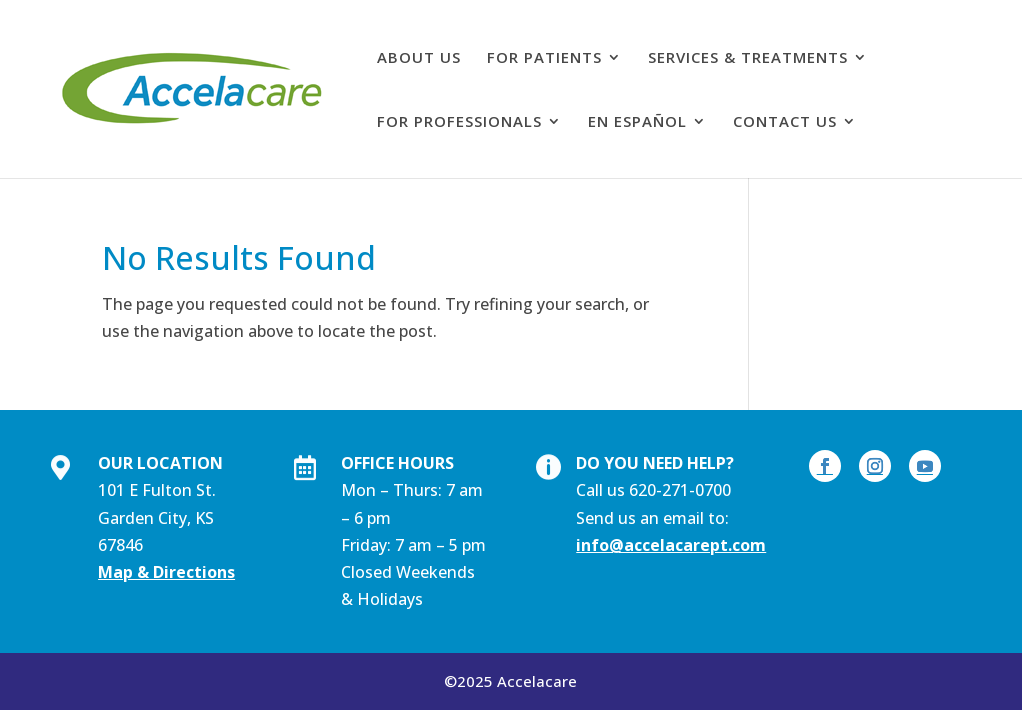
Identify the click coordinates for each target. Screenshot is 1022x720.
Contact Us (785, 122)
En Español (637, 122)
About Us (419, 58)
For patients (544, 58)
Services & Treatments (748, 58)
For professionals (459, 122)
